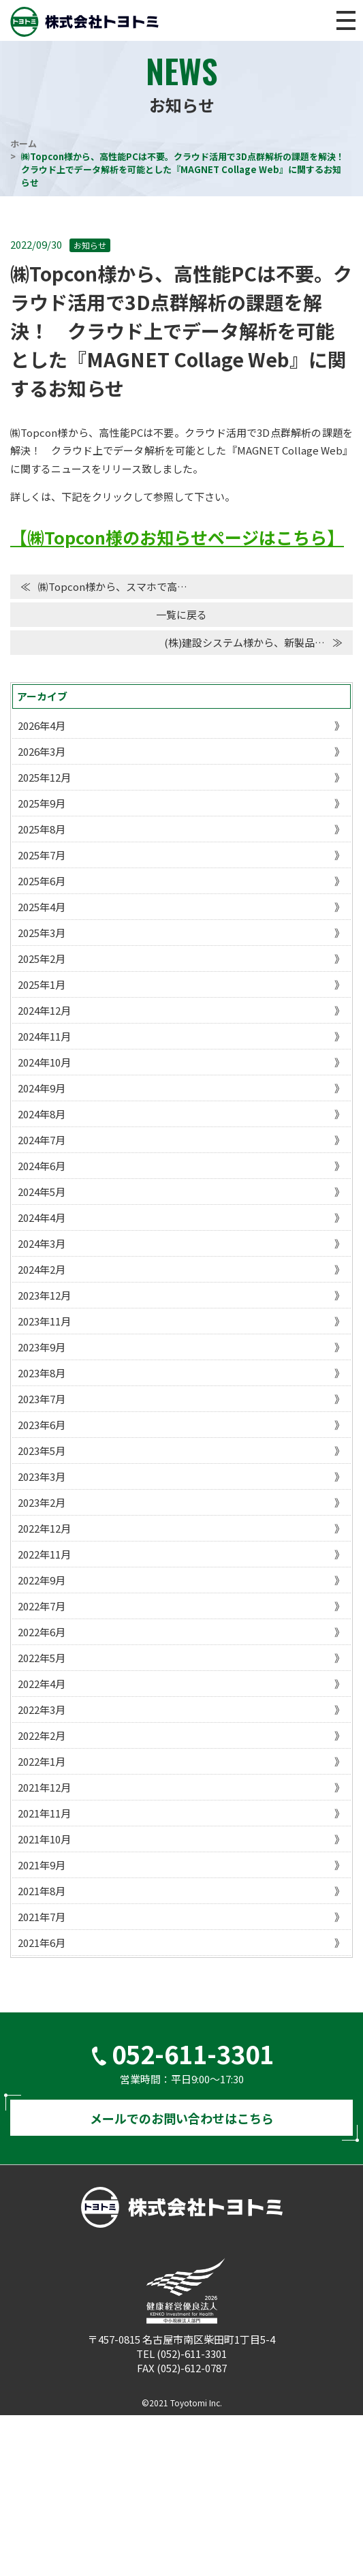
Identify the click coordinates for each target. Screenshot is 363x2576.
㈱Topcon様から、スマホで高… (112, 586)
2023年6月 (41, 1424)
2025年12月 (44, 777)
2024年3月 (41, 1243)
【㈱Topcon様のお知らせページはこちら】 (177, 537)
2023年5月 (41, 1450)
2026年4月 (41, 725)
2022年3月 (41, 1709)
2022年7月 (41, 1606)
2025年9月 (41, 803)
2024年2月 (41, 1269)
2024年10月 (44, 1062)
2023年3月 (41, 1476)
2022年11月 (44, 1554)
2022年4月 (41, 1683)
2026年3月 (41, 751)
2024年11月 (44, 1036)
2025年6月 (41, 881)
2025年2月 (41, 958)
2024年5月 (41, 1191)
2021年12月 (44, 1787)
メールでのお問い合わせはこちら (181, 2118)
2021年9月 (41, 1865)
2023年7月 (41, 1399)
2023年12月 (44, 1295)
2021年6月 (41, 1942)
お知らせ (90, 245)
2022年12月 (44, 1528)
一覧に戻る (181, 614)
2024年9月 (41, 1088)
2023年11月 (44, 1321)
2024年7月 (41, 1140)
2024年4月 (41, 1217)
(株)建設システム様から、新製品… (244, 642)
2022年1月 (41, 1761)
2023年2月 (41, 1502)
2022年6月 (41, 1632)
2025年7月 (41, 855)
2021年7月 (41, 1917)
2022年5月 (41, 1658)
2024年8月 (41, 1114)
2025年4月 (41, 907)
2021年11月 (44, 1813)
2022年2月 (41, 1735)
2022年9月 (41, 1580)
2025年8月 (41, 829)
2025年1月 (41, 984)
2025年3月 (41, 932)
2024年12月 (44, 1010)
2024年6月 (41, 1166)
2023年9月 (41, 1347)
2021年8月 (41, 1891)
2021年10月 (44, 1839)
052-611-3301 (193, 2053)
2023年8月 (41, 1373)
